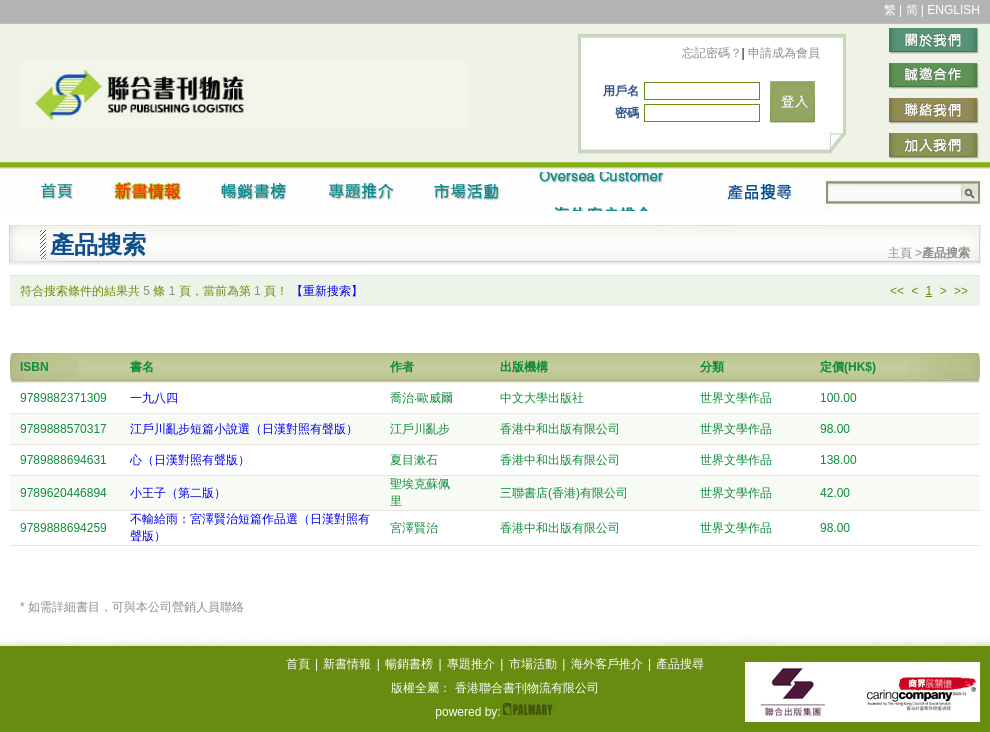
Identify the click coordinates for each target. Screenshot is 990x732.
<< (897, 291)
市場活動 (533, 664)
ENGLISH (953, 10)
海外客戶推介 (607, 664)
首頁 (298, 664)
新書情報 (347, 664)
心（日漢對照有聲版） (190, 460)
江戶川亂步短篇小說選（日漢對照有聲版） (244, 429)
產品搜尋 (680, 664)
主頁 (901, 253)
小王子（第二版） (178, 493)
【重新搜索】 (327, 291)
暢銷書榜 (409, 664)
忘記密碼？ (712, 53)
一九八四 (154, 398)
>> (961, 291)
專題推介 (471, 664)
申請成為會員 (782, 53)
